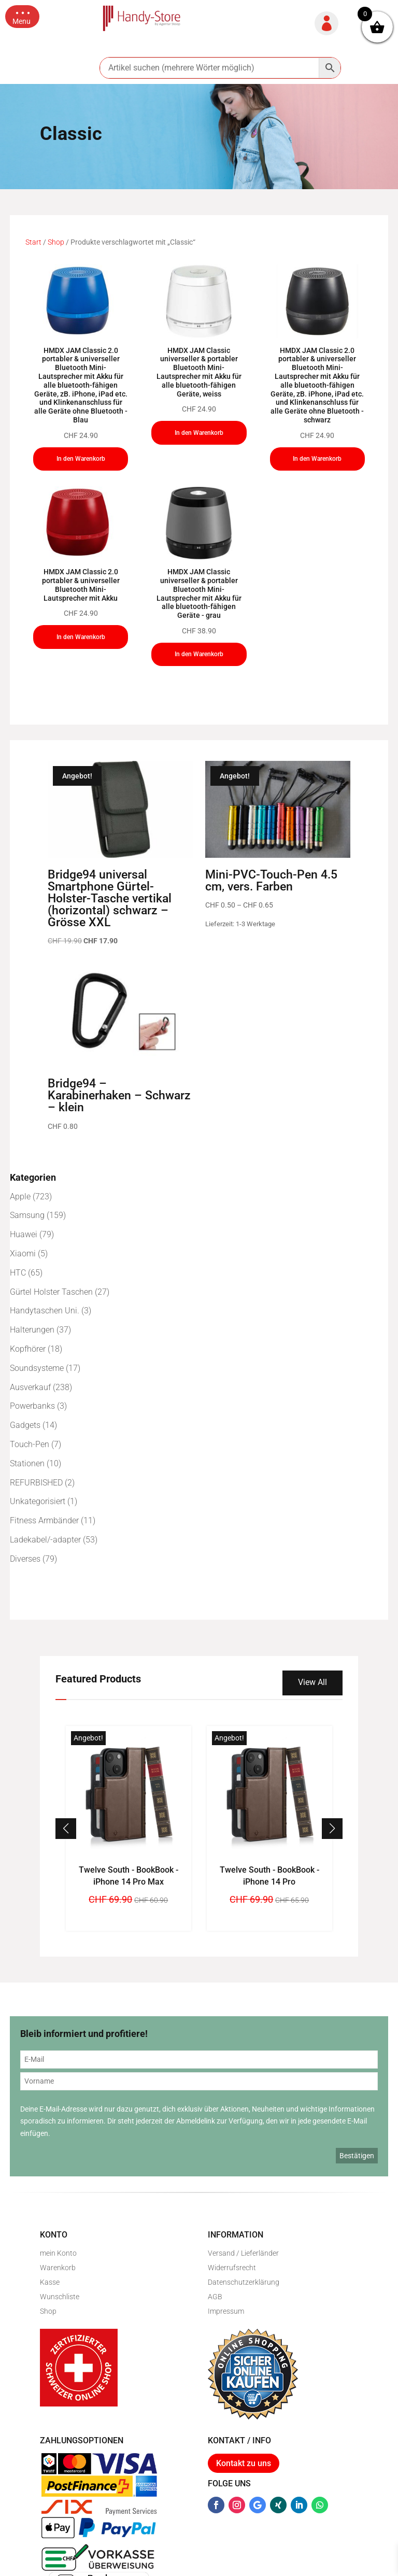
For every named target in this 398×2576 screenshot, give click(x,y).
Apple (20, 1196)
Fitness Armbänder (44, 1520)
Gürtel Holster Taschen (51, 1292)
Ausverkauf (30, 1387)
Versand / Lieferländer (243, 2253)
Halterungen (32, 1330)
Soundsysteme (37, 1368)
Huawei (23, 1234)
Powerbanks (32, 1406)
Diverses (25, 1559)
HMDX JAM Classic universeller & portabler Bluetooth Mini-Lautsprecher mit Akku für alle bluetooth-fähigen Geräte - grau (199, 593)
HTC (18, 1273)
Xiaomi (23, 1253)
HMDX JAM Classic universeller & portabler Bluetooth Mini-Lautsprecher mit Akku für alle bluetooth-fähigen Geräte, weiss (199, 372)
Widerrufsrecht (232, 2267)
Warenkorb (58, 2267)
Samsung (27, 1215)
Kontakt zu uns (243, 2463)
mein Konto (58, 2253)
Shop (56, 242)
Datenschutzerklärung (243, 2282)
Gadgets (25, 1425)
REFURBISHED (36, 1483)
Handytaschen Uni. (44, 1310)
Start (33, 242)
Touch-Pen (29, 1444)
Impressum (226, 2311)
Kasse (50, 2282)
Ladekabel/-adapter (45, 1540)
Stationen (27, 1463)
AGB (215, 2296)
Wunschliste (59, 2296)
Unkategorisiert (37, 1501)
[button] (22, 16)
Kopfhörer (28, 1349)
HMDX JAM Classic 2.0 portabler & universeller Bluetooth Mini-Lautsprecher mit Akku (81, 585)
